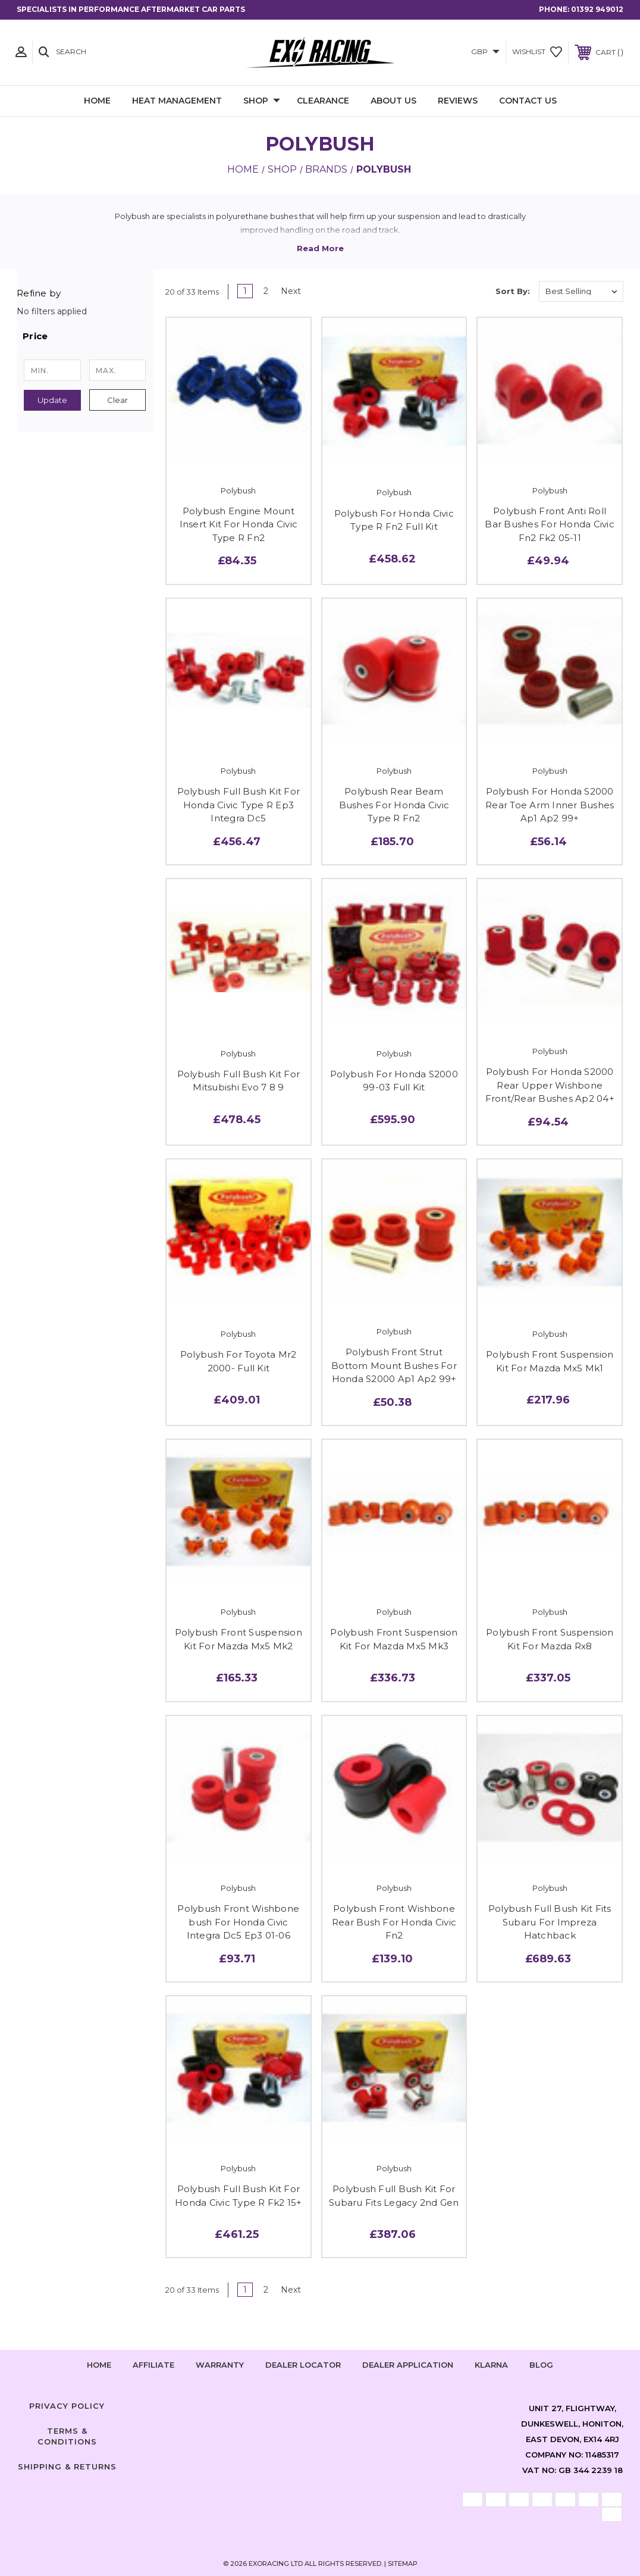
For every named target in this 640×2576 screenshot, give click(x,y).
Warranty (220, 2364)
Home (97, 100)
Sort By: (512, 291)
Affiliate (153, 2364)
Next (295, 291)
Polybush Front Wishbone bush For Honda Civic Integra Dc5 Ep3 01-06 (238, 1922)
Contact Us (528, 100)
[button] (85, 336)
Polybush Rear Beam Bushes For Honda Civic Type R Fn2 (394, 805)
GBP (485, 51)
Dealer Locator (303, 2364)
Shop (261, 101)
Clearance (323, 100)
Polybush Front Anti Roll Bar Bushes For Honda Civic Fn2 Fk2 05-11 (549, 524)
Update (52, 400)
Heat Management (177, 100)
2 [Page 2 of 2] (265, 291)
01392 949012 (597, 9)
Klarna (491, 2364)
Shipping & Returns (67, 2466)
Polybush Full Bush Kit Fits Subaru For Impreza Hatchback (549, 1922)
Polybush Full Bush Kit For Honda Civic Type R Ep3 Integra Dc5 (238, 805)
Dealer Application (407, 2364)
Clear (117, 400)
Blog (541, 2364)
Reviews (458, 100)
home (99, 2364)
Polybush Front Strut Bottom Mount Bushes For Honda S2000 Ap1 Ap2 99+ (394, 1365)
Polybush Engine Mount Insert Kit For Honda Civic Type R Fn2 (239, 524)
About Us (393, 100)
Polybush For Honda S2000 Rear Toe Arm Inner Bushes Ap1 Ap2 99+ (549, 805)
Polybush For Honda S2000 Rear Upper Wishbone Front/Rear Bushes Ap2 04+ (549, 1085)
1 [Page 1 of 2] (245, 291)
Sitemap (403, 2563)
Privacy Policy (67, 2406)
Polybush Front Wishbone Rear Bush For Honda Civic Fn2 (394, 1922)
